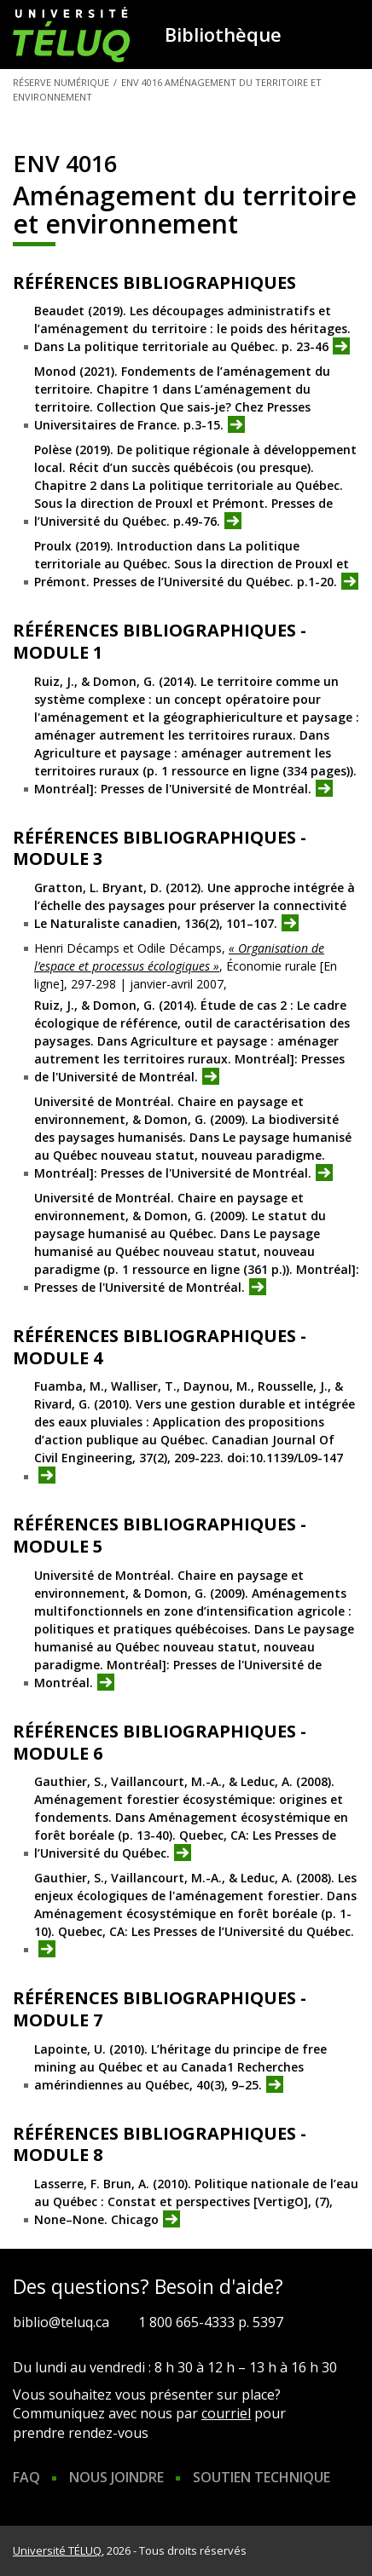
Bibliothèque (223, 34)
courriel (226, 2413)
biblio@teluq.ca (61, 2322)
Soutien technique (261, 2477)
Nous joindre (116, 2477)
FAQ (26, 2477)
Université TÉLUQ (57, 2550)
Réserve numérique (61, 82)
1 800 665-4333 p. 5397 (210, 2322)
